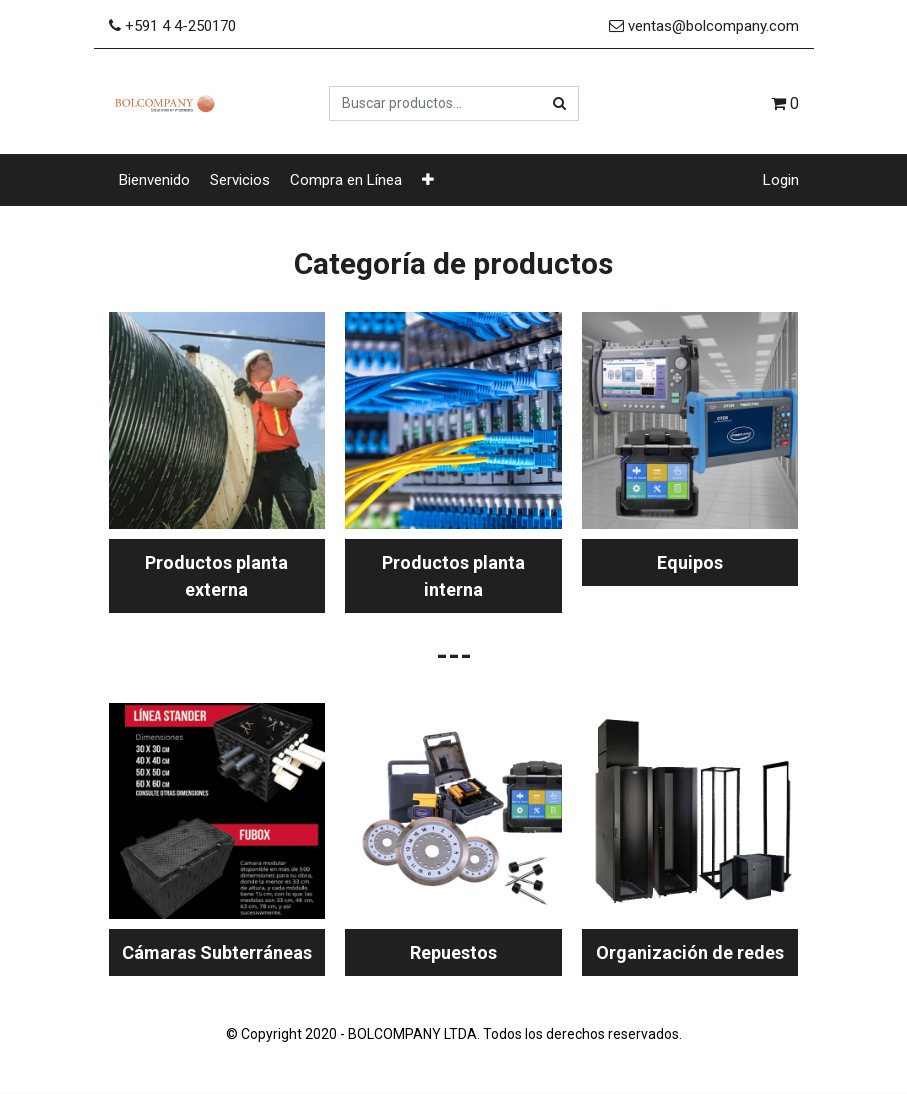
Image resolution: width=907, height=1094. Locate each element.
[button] (428, 180)
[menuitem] (154, 180)
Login (781, 180)
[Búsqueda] (559, 103)
